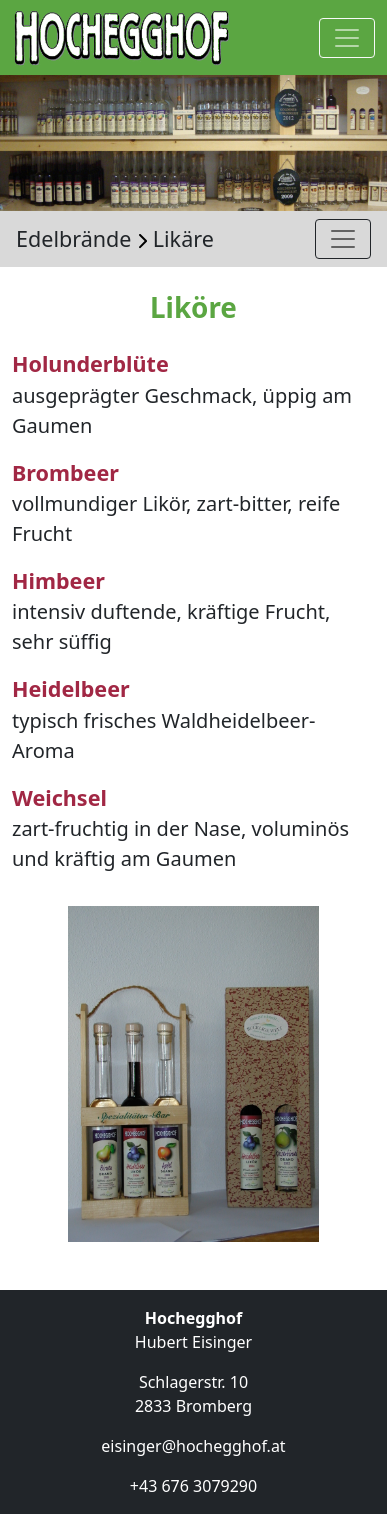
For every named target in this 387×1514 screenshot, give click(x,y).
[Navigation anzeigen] (347, 38)
